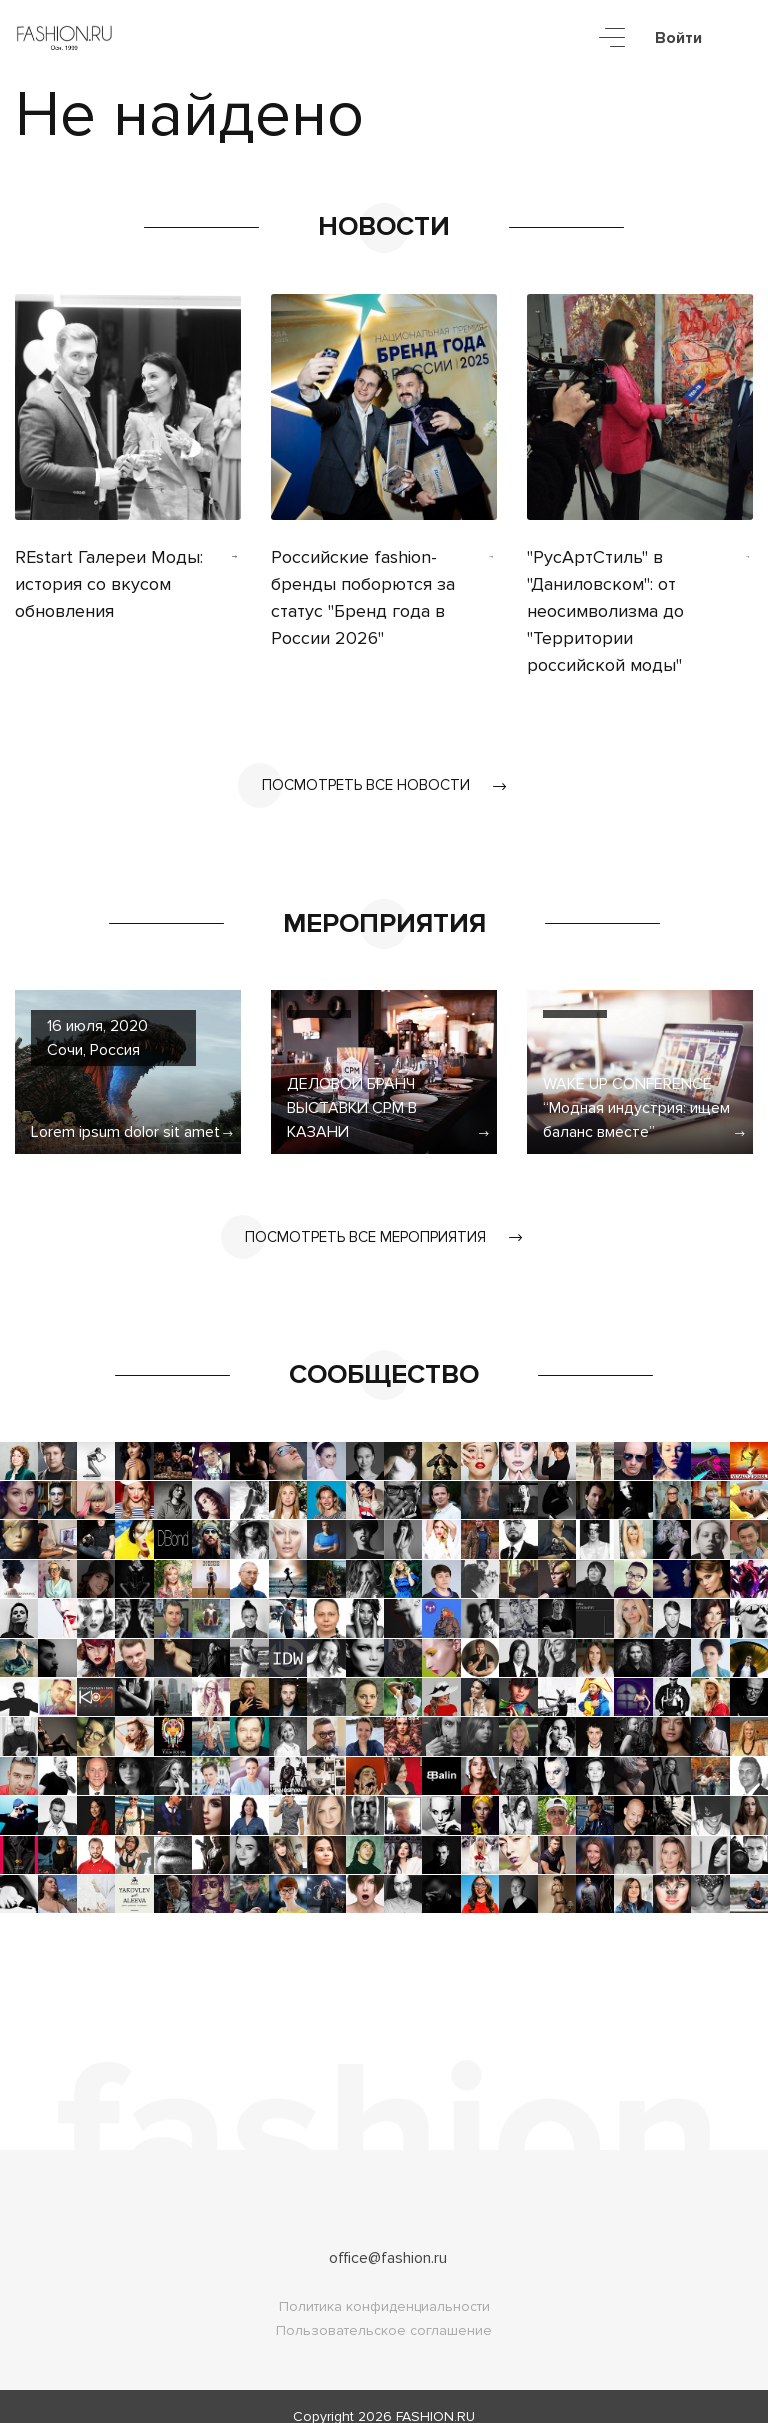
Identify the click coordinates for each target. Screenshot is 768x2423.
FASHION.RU (435, 2396)
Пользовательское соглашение (384, 2310)
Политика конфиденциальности (384, 2286)
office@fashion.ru (388, 2238)
